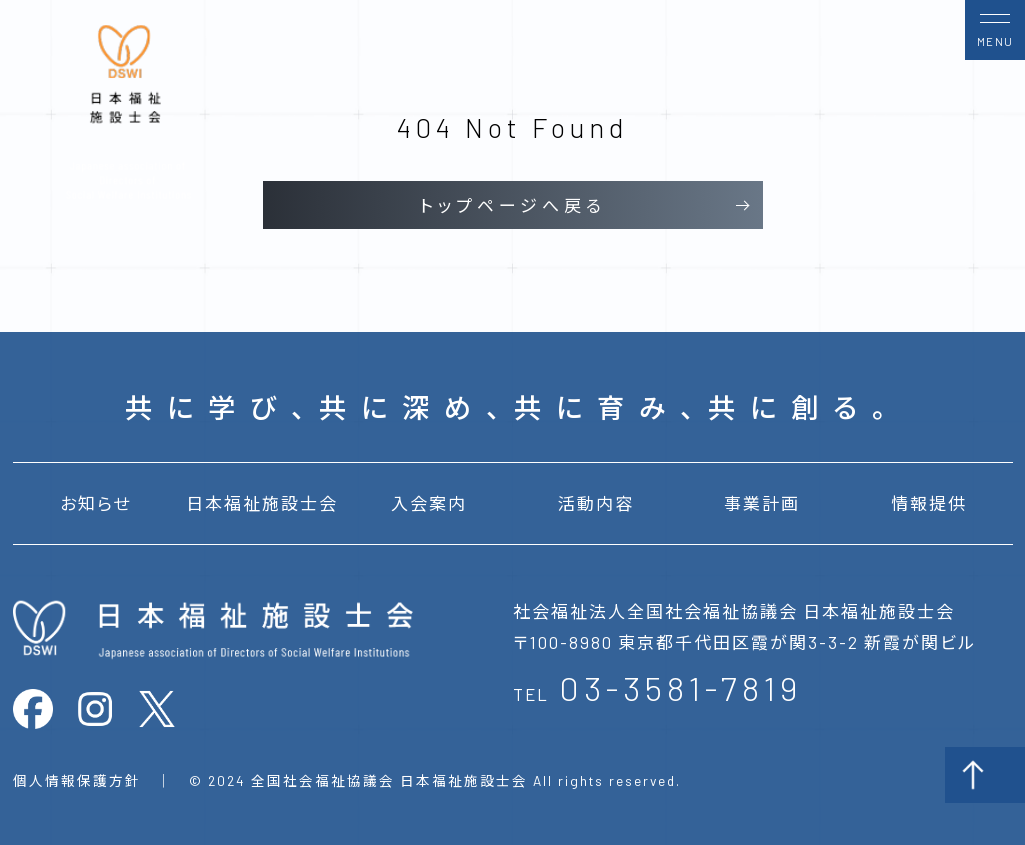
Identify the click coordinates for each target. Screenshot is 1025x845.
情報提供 (929, 503)
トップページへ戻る (513, 205)
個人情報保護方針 (77, 780)
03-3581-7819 (680, 687)
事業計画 (762, 503)
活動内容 (596, 503)
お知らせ (95, 503)
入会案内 (429, 503)
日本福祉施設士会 (262, 503)
